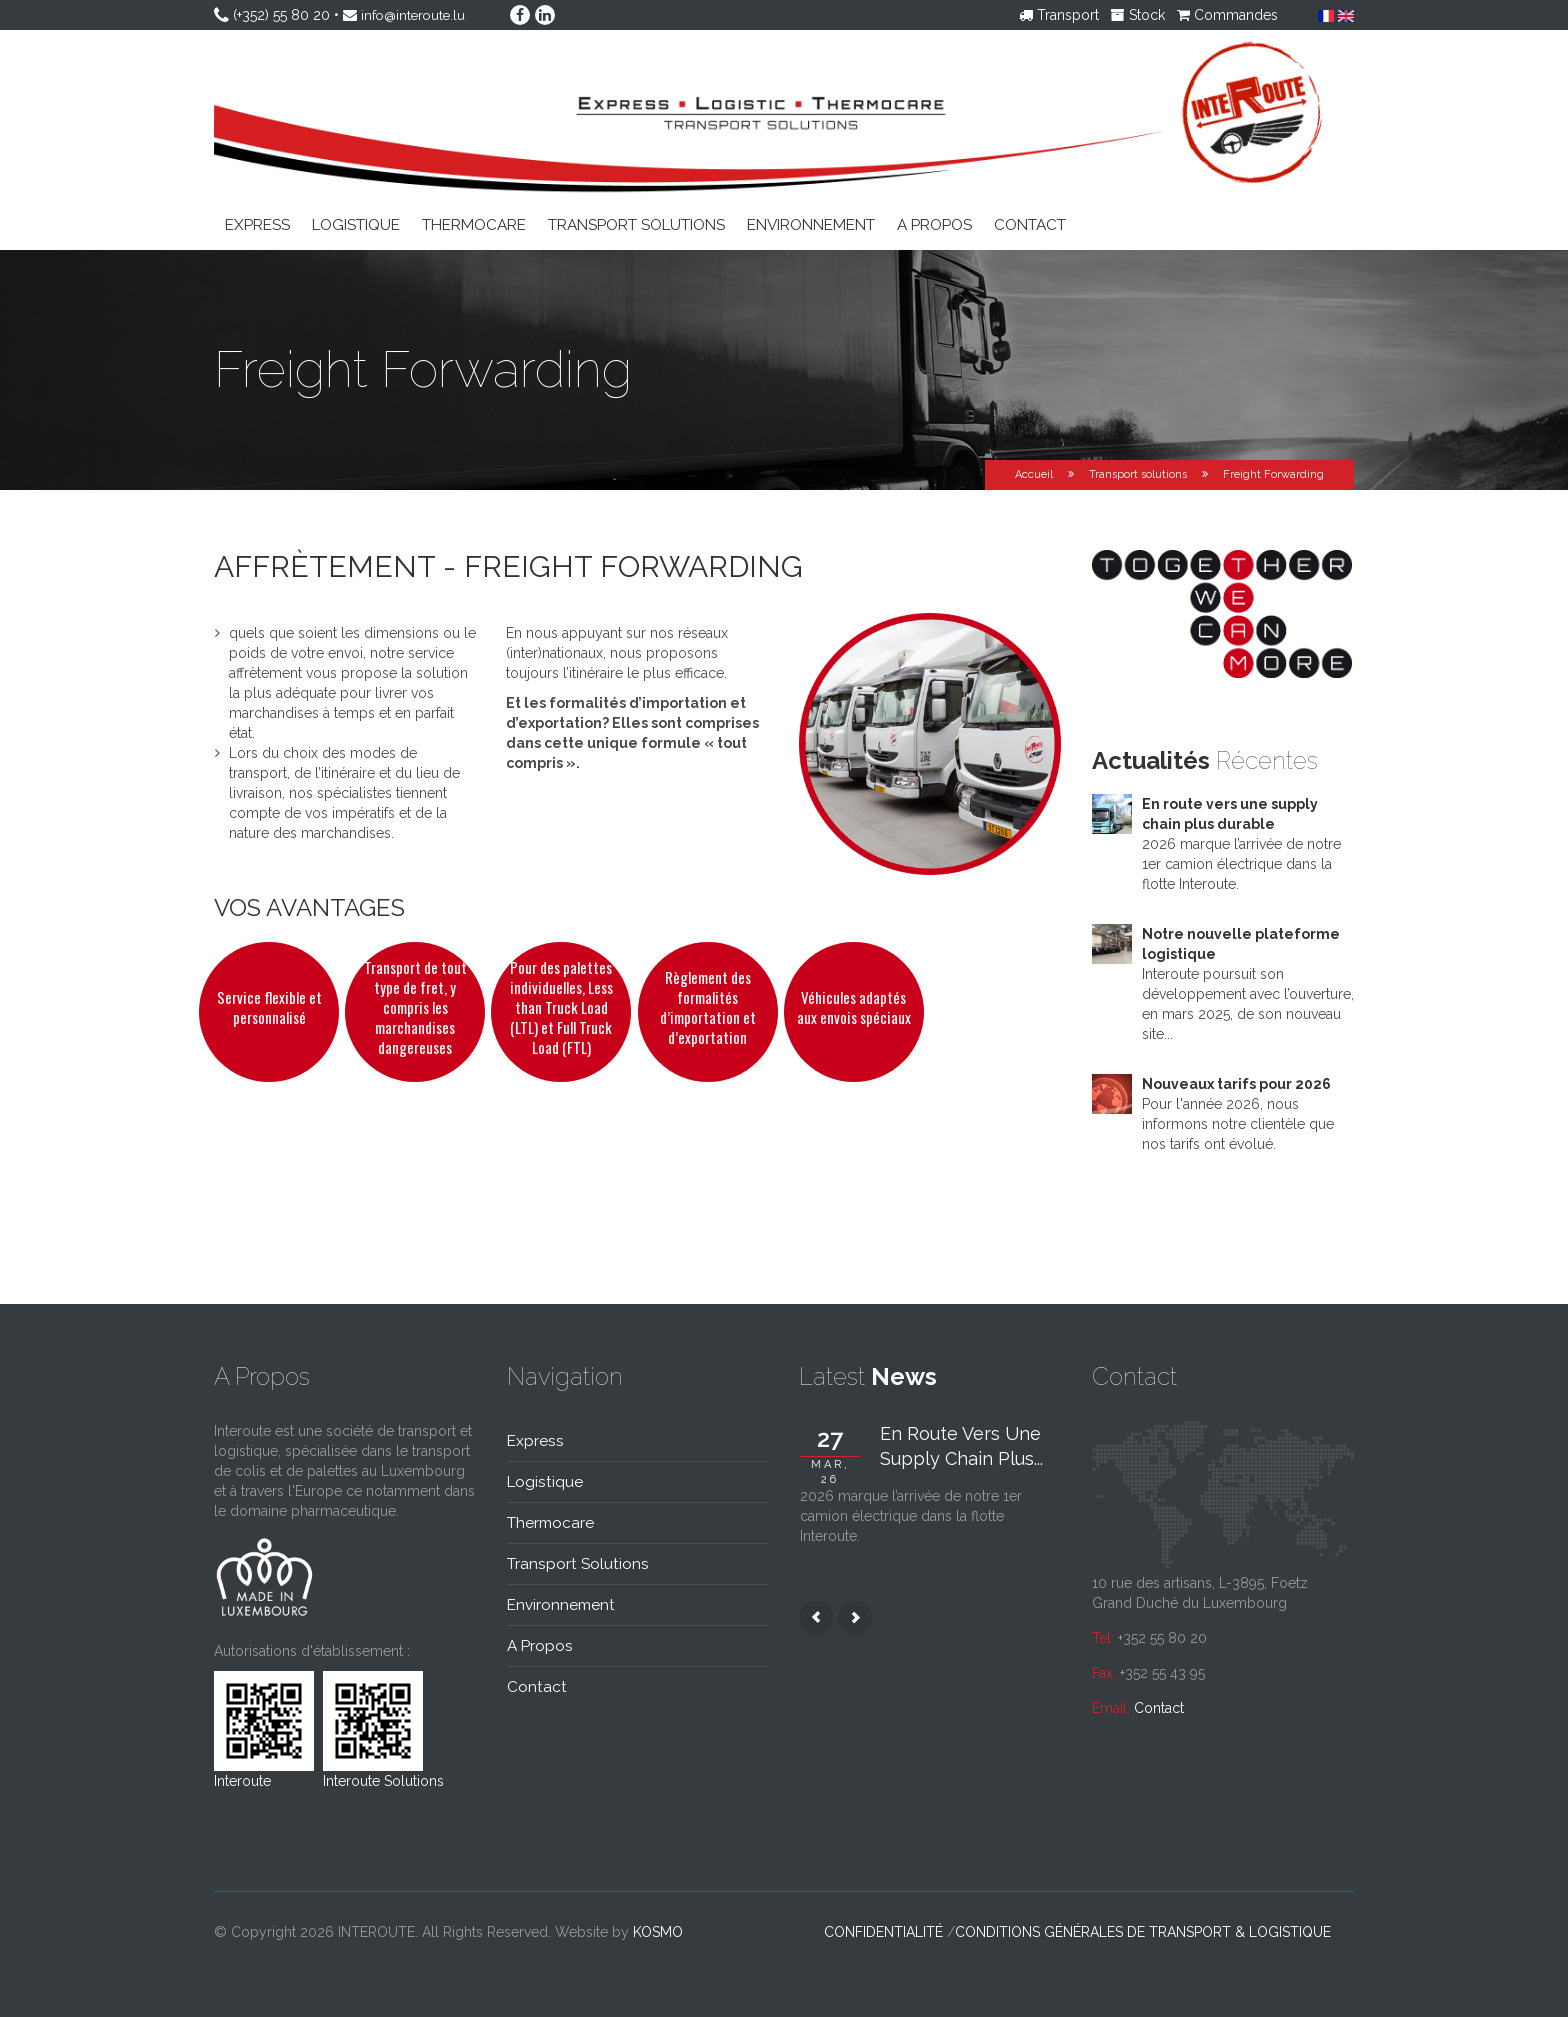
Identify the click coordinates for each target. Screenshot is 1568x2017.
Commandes (1227, 15)
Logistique (356, 225)
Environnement (811, 225)
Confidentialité (883, 1932)
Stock (1138, 15)
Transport (1059, 15)
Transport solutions (636, 225)
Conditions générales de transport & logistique (1143, 1932)
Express (257, 225)
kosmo (658, 1932)
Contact (1030, 225)
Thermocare (474, 225)
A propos (934, 225)
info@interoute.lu (415, 15)
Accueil (1034, 474)
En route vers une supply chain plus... (961, 1446)
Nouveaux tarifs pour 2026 (1236, 1084)
